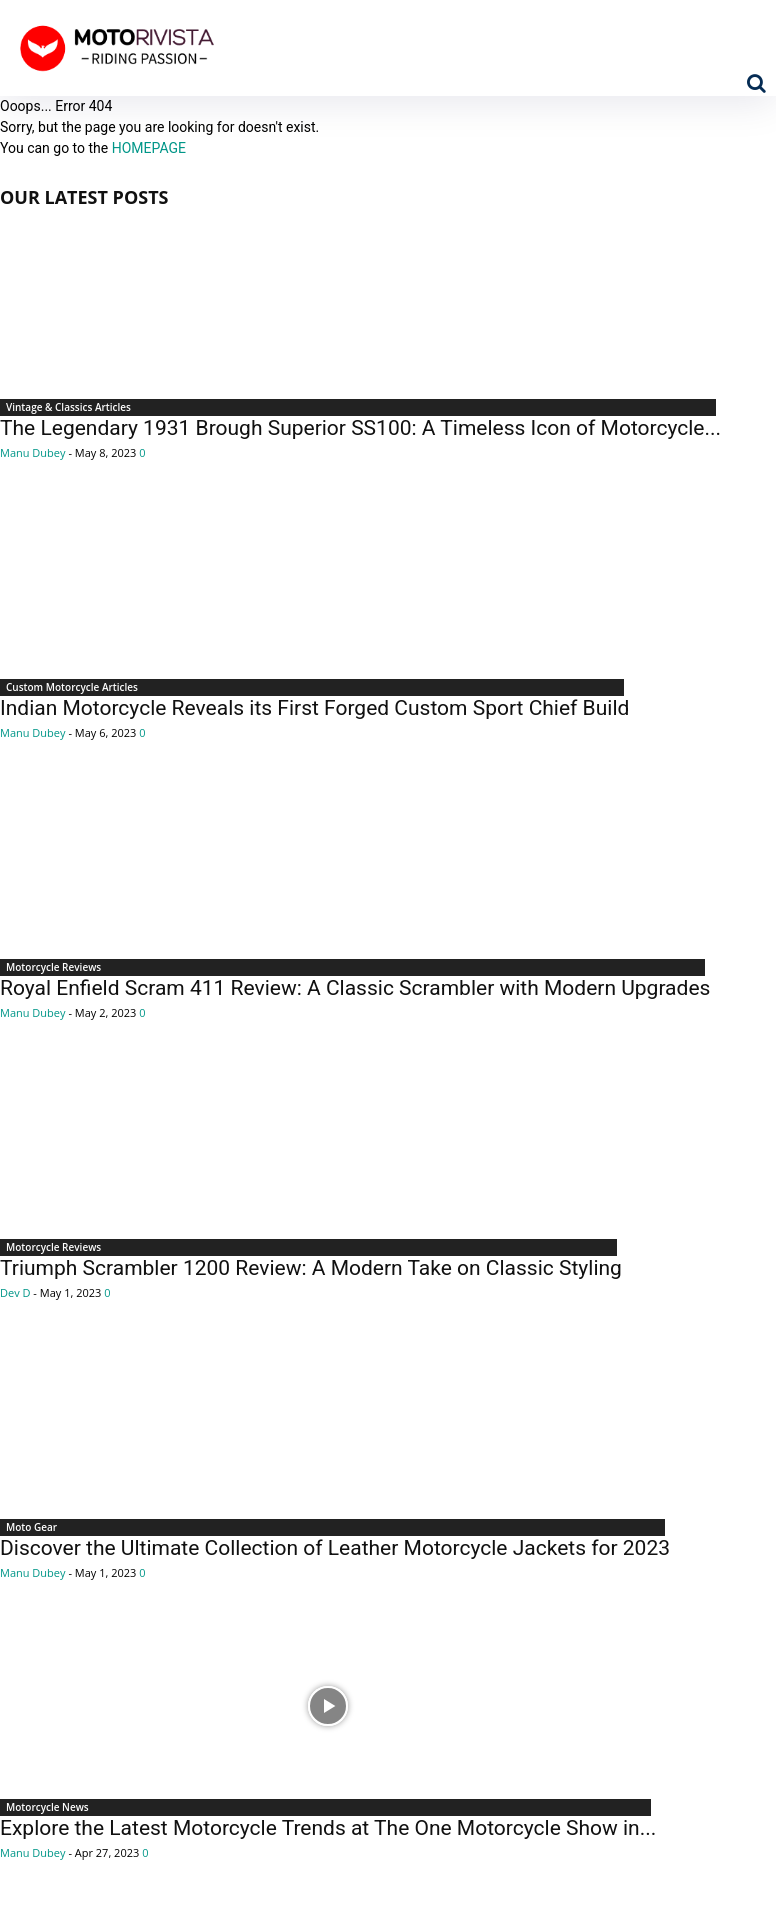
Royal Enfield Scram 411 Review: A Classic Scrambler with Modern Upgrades (355, 988)
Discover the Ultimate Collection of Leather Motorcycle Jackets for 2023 (335, 1548)
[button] (756, 83)
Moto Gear (31, 1527)
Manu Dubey (33, 452)
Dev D (15, 1292)
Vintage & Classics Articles (68, 407)
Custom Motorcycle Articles (72, 687)
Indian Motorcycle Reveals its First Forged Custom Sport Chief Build (314, 708)
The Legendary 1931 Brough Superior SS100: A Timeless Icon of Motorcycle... (360, 428)
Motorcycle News (47, 1807)
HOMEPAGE (149, 148)
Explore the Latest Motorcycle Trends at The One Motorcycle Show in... (328, 1828)
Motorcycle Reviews (53, 967)
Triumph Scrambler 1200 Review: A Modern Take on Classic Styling (311, 1268)
